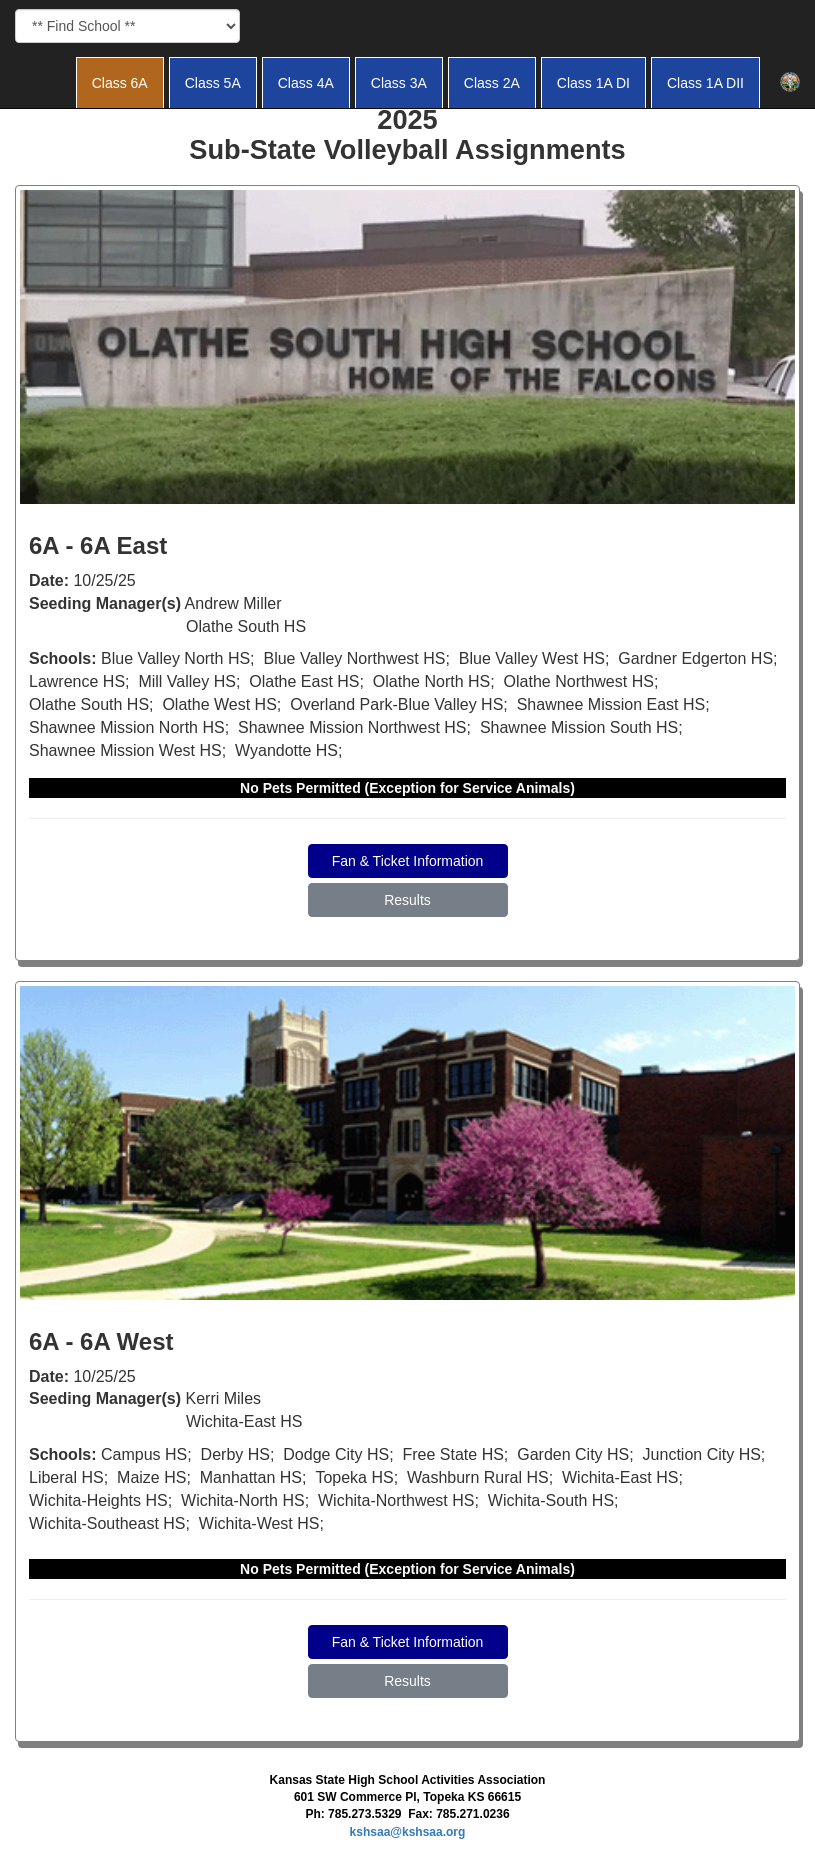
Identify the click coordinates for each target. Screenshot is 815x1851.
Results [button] (407, 900)
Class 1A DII (705, 83)
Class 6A (120, 83)
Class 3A (399, 83)
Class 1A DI (593, 83)
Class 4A (306, 83)
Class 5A (213, 83)
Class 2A (492, 83)
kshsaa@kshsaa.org (408, 1832)
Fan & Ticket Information (408, 861)
